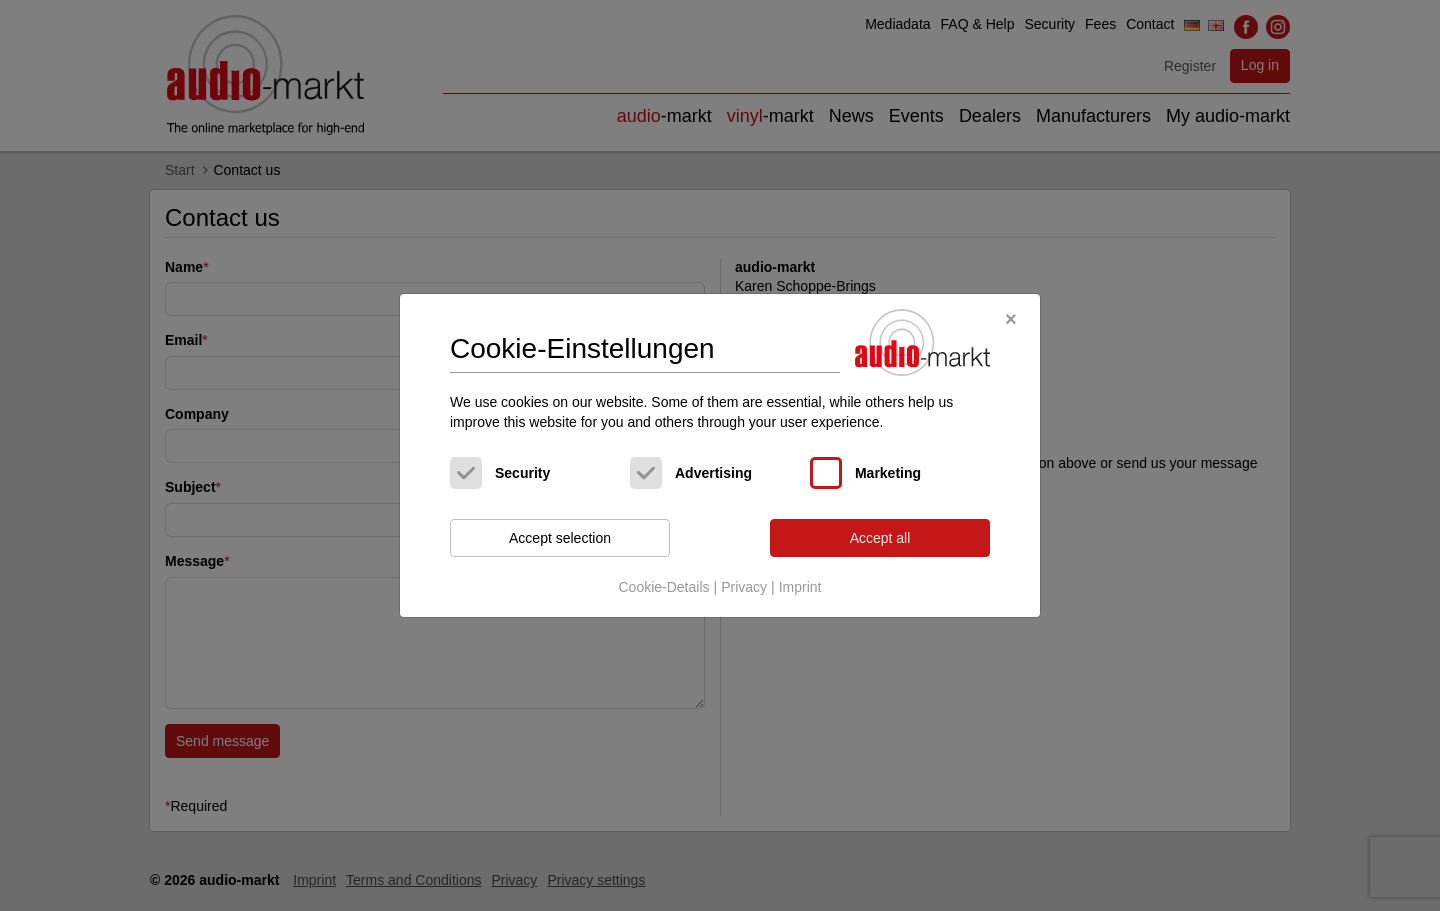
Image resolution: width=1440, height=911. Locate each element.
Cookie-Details (663, 587)
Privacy (744, 587)
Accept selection (560, 538)
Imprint (800, 587)
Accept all (880, 538)
